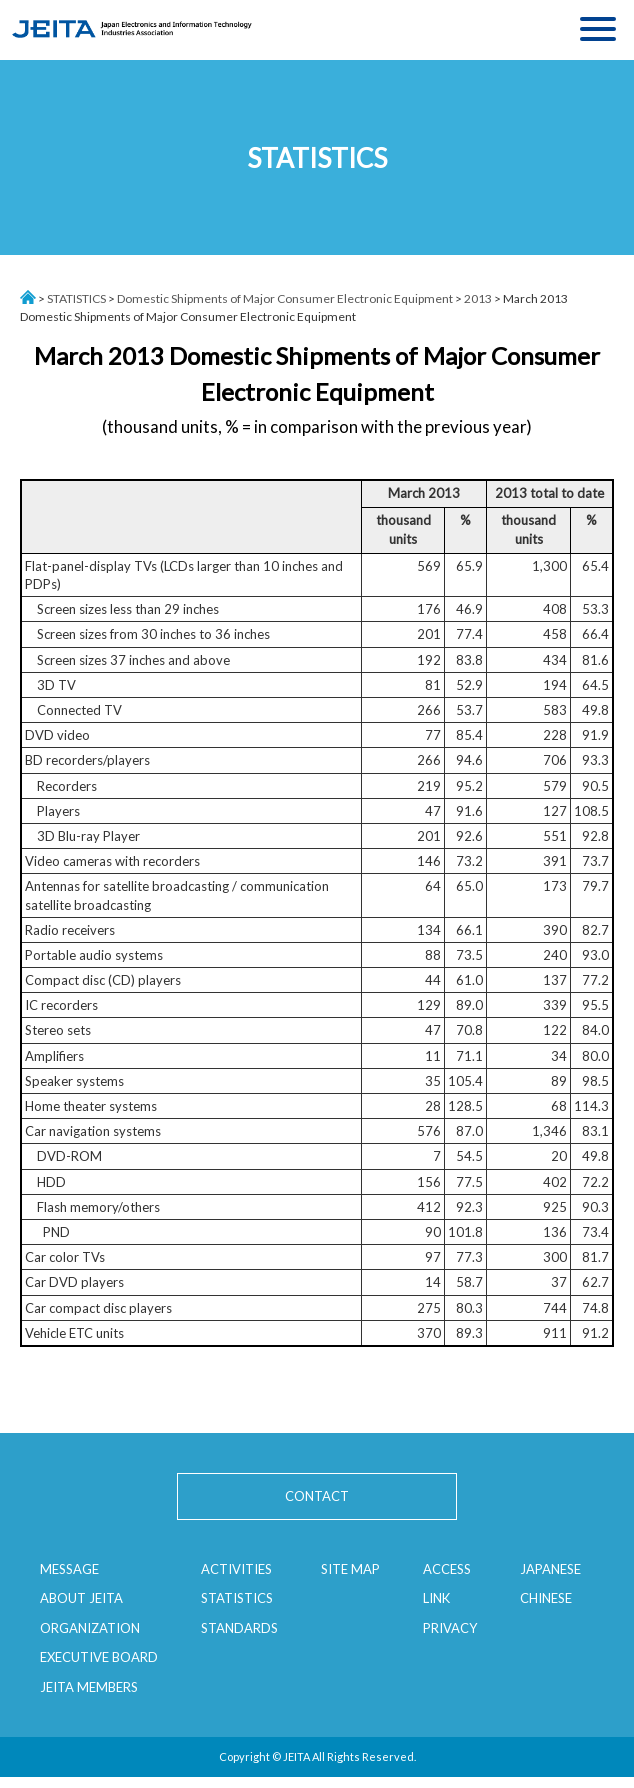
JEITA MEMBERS (89, 1687)
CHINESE (546, 1598)
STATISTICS (76, 298)
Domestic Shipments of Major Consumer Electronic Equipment (285, 298)
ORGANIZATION (90, 1628)
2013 (478, 298)
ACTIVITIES (236, 1569)
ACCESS (447, 1569)
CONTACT (317, 1496)
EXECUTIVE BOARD (99, 1657)
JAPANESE (550, 1569)
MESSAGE (69, 1569)
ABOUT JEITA (81, 1598)
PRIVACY (450, 1628)
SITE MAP (350, 1569)
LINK (436, 1598)
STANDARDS (239, 1628)
